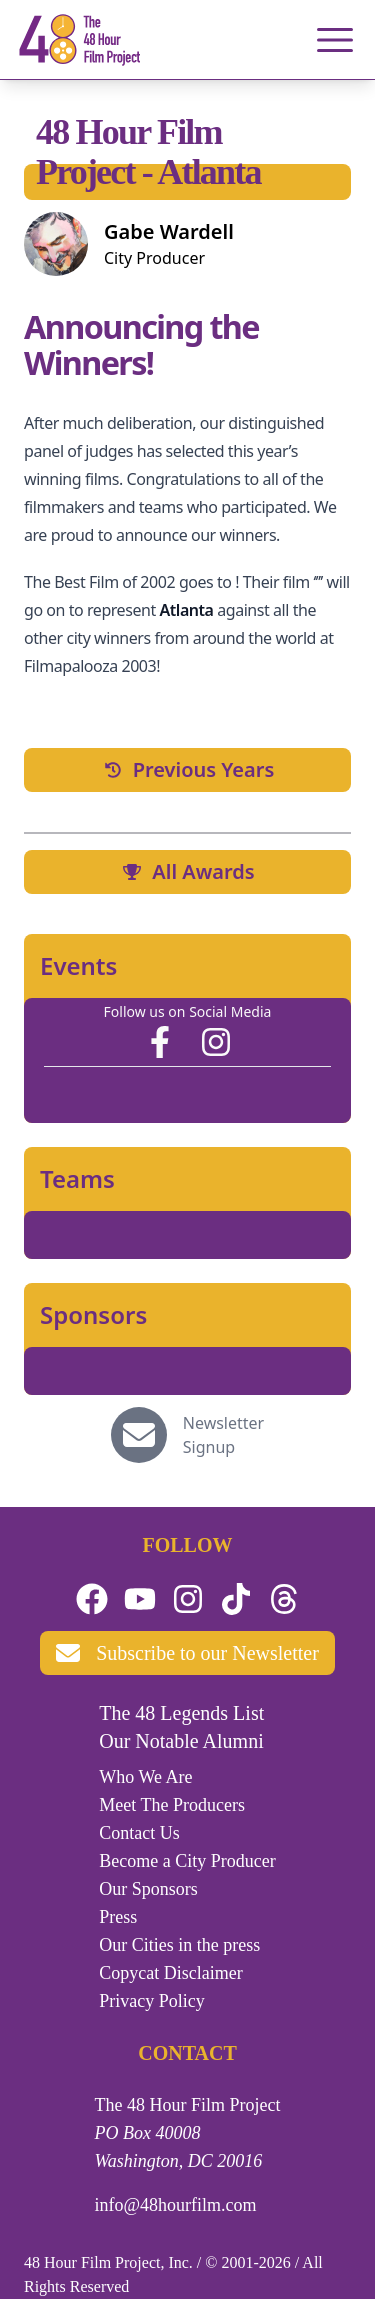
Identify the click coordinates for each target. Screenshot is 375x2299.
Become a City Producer (187, 1861)
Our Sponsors (148, 1889)
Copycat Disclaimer (170, 1973)
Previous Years (188, 769)
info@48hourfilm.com (176, 2205)
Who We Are (145, 1777)
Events (78, 966)
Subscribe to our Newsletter (187, 1653)
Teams (77, 1179)
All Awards (187, 871)
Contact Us (139, 1833)
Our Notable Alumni (181, 1741)
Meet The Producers (172, 1805)
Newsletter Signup (223, 1435)
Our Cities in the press (179, 1945)
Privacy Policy (152, 2001)
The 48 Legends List (181, 1713)
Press (118, 1917)
